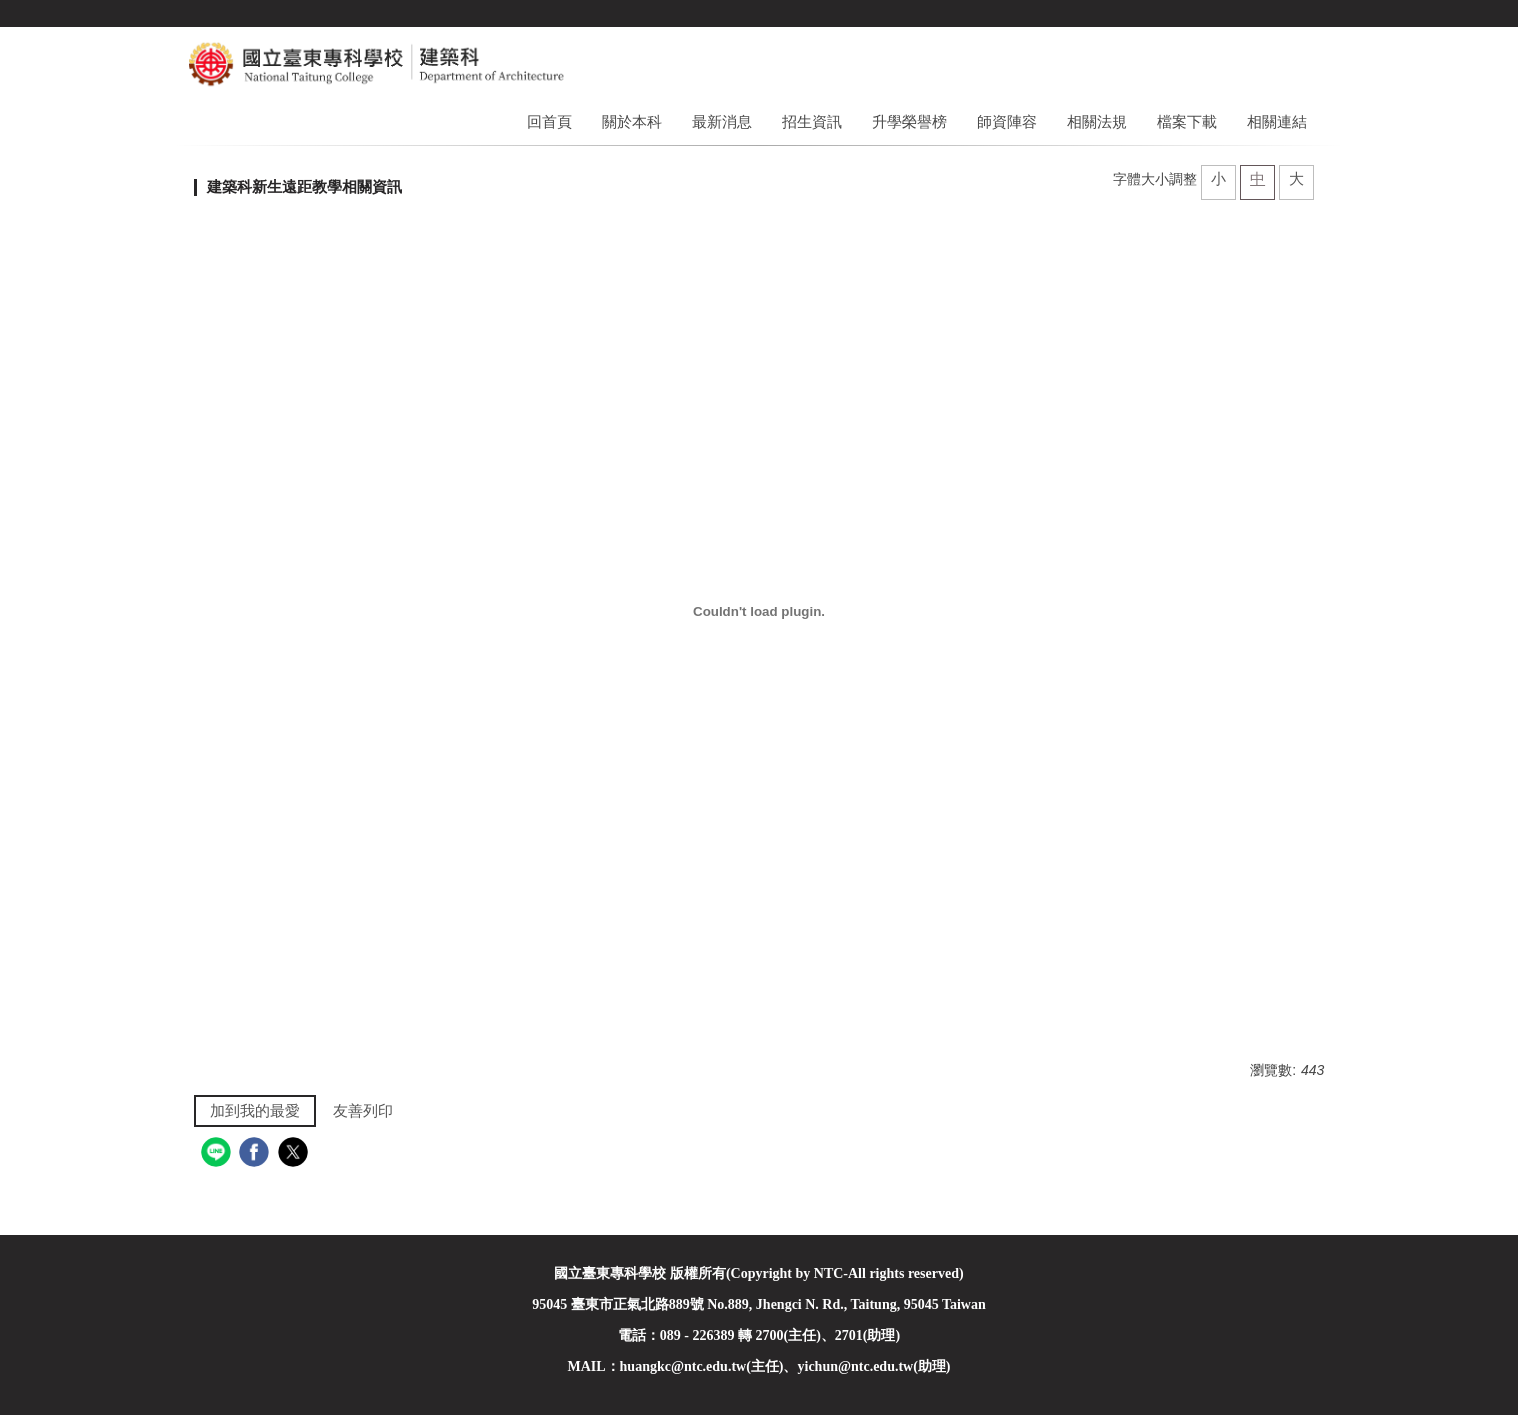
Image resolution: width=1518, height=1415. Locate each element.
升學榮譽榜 (909, 121)
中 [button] (1257, 178)
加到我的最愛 (255, 1110)
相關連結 (1277, 121)
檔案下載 (1187, 121)
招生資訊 (812, 121)
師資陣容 (1007, 121)
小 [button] (1218, 178)
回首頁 (549, 121)
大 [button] (1296, 178)
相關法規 (1097, 121)
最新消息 (722, 121)
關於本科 (632, 121)
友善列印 (363, 1110)
